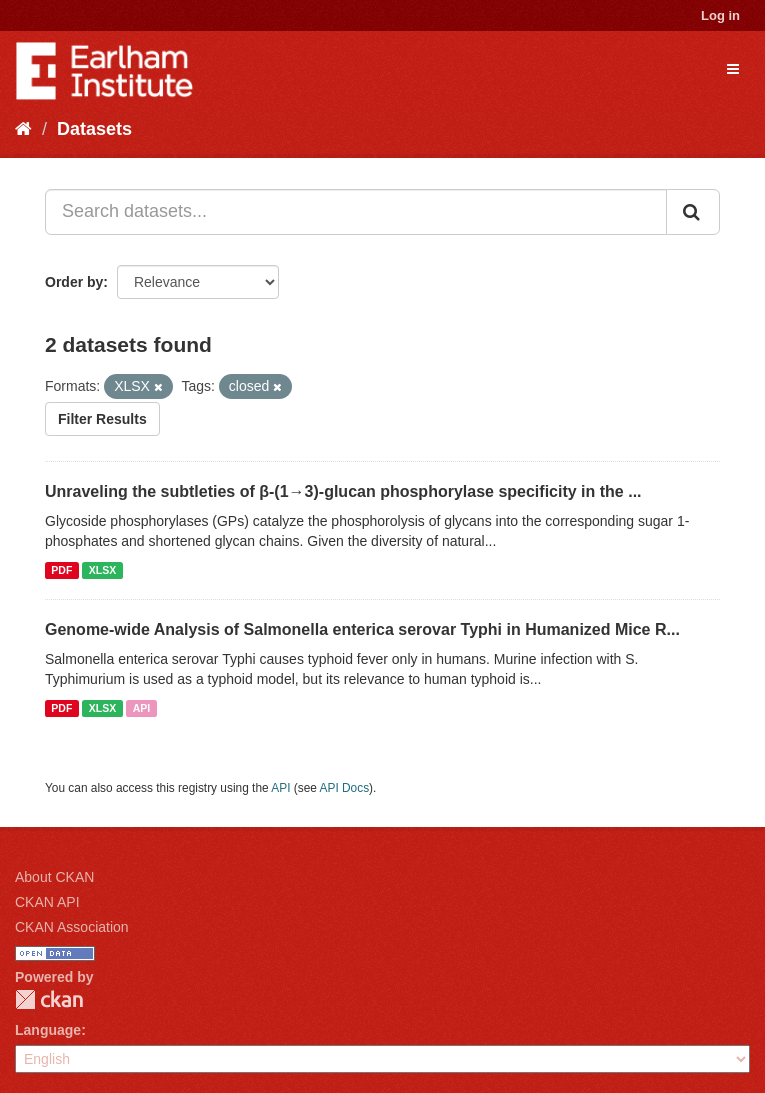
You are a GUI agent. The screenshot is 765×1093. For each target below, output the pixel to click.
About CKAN (54, 877)
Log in (720, 15)
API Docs (345, 788)
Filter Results (102, 419)
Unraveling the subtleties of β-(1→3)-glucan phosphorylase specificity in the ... (343, 491)
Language (48, 1030)
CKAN (49, 999)
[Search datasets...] (356, 212)
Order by (74, 282)
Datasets (94, 129)
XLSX (102, 570)
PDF (61, 570)
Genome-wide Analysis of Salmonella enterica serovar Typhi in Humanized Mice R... (362, 629)
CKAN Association (72, 927)
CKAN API (47, 902)
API (142, 708)
